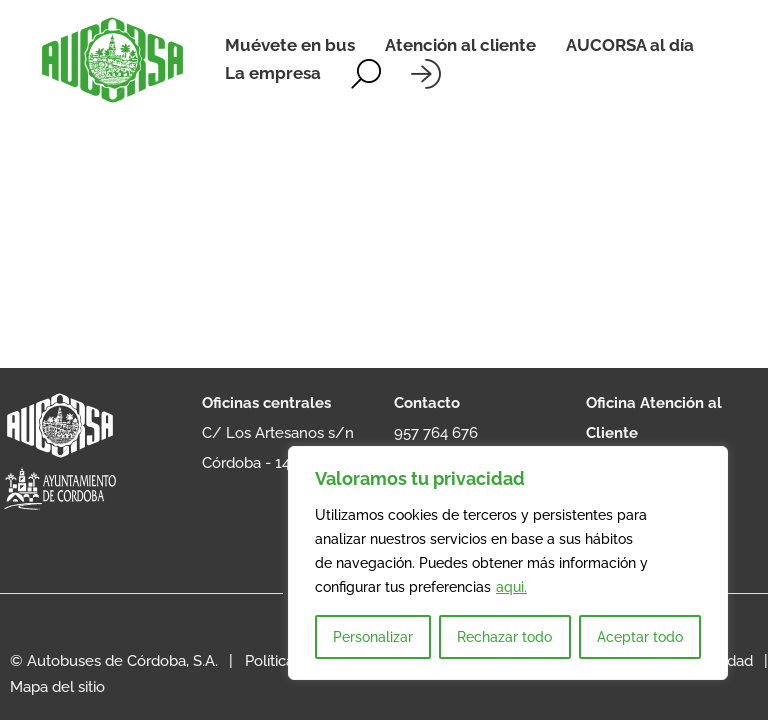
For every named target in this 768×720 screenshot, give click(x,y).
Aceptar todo (640, 637)
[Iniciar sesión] (426, 74)
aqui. (511, 587)
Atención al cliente (460, 45)
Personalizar (373, 637)
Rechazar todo (504, 637)
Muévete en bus (290, 45)
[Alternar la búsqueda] (366, 74)
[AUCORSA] (112, 60)
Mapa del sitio (57, 687)
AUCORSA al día (630, 45)
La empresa (273, 73)
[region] (508, 563)
